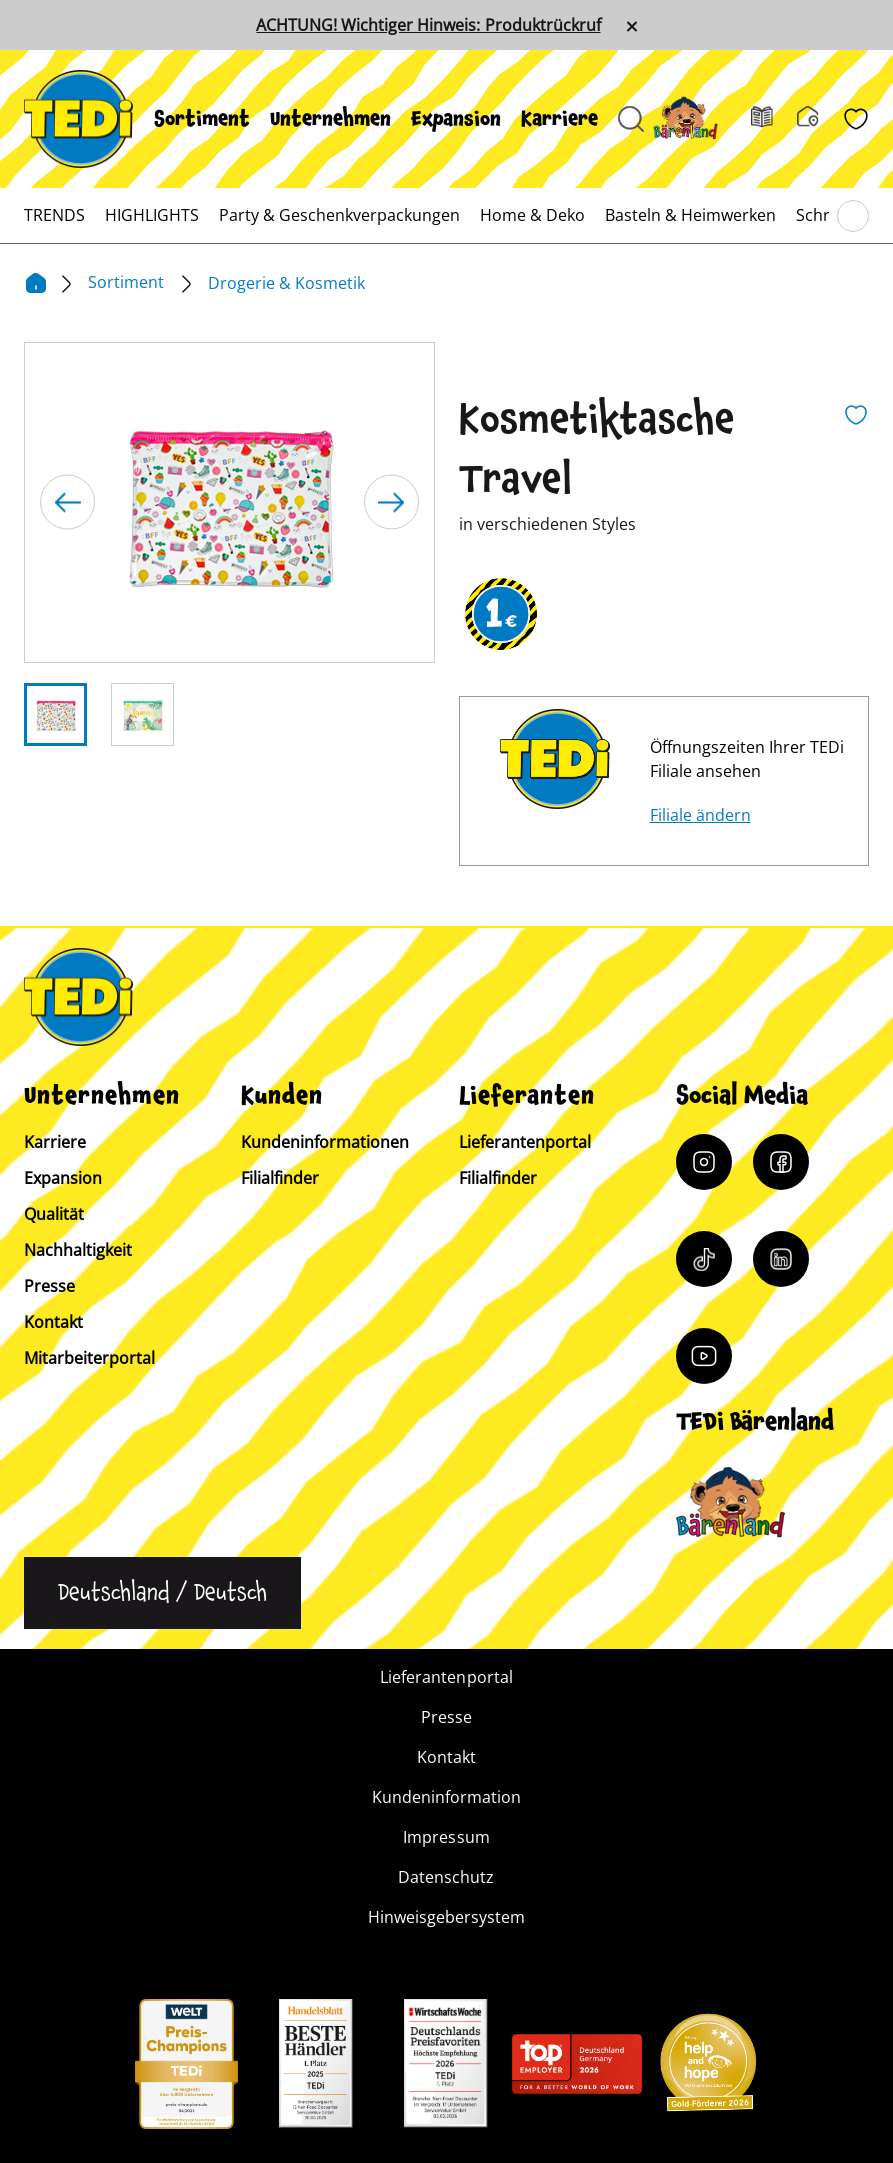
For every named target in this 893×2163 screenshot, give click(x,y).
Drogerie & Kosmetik (286, 283)
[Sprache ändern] (162, 1593)
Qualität (54, 1214)
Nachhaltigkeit (78, 1250)
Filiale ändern (700, 815)
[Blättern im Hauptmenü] (853, 216)
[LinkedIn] (781, 1259)
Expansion (456, 119)
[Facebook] (781, 1162)
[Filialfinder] (820, 119)
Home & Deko (532, 215)
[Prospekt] (774, 119)
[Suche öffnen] (631, 119)
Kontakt (53, 1322)
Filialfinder (280, 1178)
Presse (49, 1286)
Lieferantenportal (525, 1142)
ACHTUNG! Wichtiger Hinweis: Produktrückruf (428, 25)
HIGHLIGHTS (152, 215)
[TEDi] (78, 117)
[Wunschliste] (856, 119)
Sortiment (202, 119)
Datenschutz (446, 1877)
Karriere (559, 119)
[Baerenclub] (730, 1502)
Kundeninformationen (325, 1142)
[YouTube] (704, 1356)
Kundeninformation (446, 1797)
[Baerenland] (697, 118)
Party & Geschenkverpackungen (339, 215)
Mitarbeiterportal (89, 1358)
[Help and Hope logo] (707, 2069)
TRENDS (54, 215)
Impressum (446, 1837)
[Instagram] (704, 1162)
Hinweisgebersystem (446, 1917)
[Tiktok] (704, 1259)
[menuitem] (202, 119)
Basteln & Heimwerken (690, 215)
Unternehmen (330, 119)
